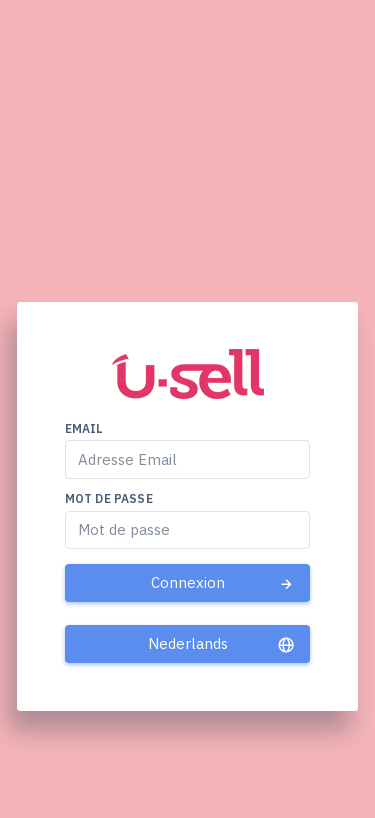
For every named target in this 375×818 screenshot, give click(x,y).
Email (84, 428)
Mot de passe (109, 498)
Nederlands (222, 644)
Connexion (223, 583)
